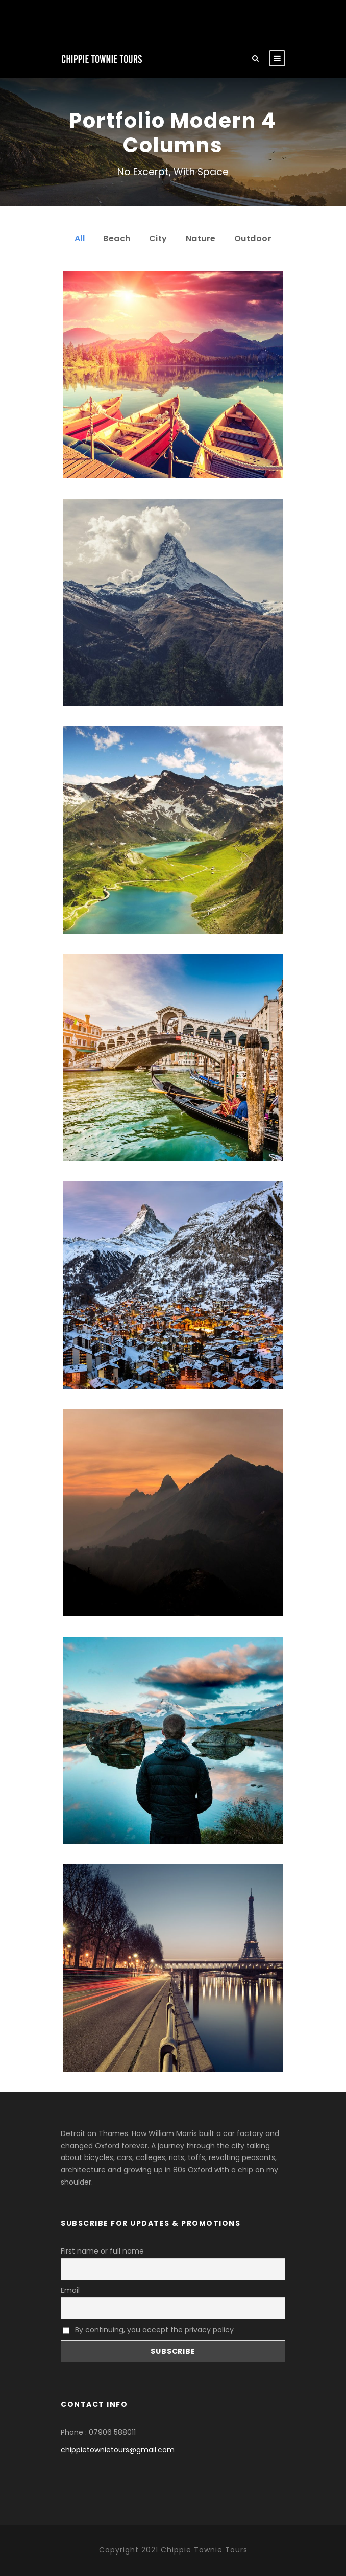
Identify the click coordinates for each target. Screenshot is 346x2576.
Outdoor (253, 238)
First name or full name (102, 2251)
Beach (117, 238)
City (158, 238)
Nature (201, 238)
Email (70, 2290)
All (80, 238)
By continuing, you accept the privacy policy (148, 2330)
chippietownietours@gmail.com (118, 2450)
